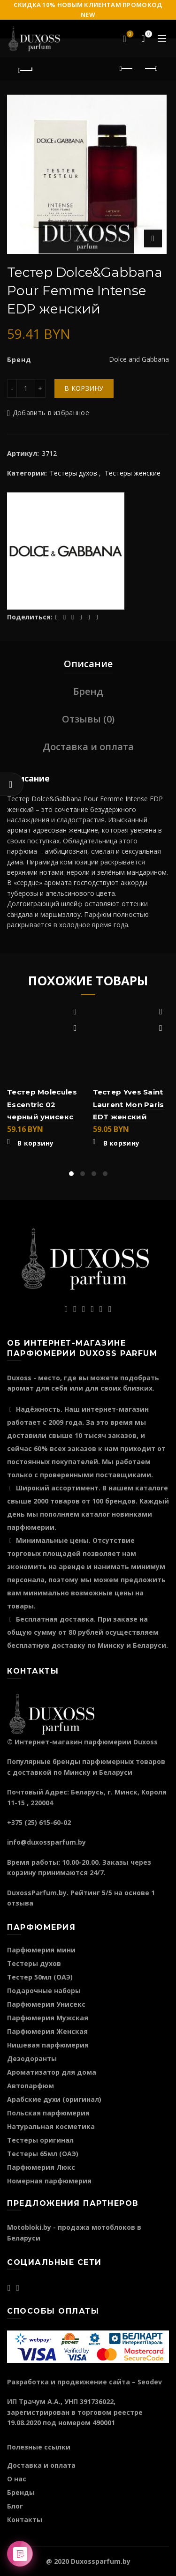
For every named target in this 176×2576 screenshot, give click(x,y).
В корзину (84, 388)
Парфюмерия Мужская (47, 2017)
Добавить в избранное (51, 412)
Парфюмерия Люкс (41, 2167)
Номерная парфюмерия (49, 2180)
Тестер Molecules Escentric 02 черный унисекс (42, 1104)
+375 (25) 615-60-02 (39, 1822)
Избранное (129, 34)
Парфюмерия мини (41, 1949)
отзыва (20, 1902)
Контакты (24, 2519)
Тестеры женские (133, 473)
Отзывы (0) (88, 719)
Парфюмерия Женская (47, 2031)
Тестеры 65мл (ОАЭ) (42, 2153)
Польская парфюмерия (48, 2112)
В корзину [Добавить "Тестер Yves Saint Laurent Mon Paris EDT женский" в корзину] (121, 1143)
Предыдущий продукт (127, 68)
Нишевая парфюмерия (48, 2044)
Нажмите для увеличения (153, 238)
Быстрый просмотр (75, 1028)
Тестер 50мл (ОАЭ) (40, 1977)
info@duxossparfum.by (46, 1842)
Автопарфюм (30, 2085)
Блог (15, 2506)
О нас (16, 2478)
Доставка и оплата (88, 746)
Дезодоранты (32, 2058)
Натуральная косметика (51, 2126)
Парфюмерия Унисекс (46, 2004)
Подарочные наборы (44, 1990)
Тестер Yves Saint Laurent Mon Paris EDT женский (128, 1104)
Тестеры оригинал (40, 2140)
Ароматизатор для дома (51, 2072)
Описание (88, 663)
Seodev (150, 2381)
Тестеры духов (73, 473)
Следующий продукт (150, 68)
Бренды (21, 2492)
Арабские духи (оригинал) (54, 2099)
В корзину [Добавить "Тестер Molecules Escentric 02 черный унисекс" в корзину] (35, 1143)
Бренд (88, 691)
